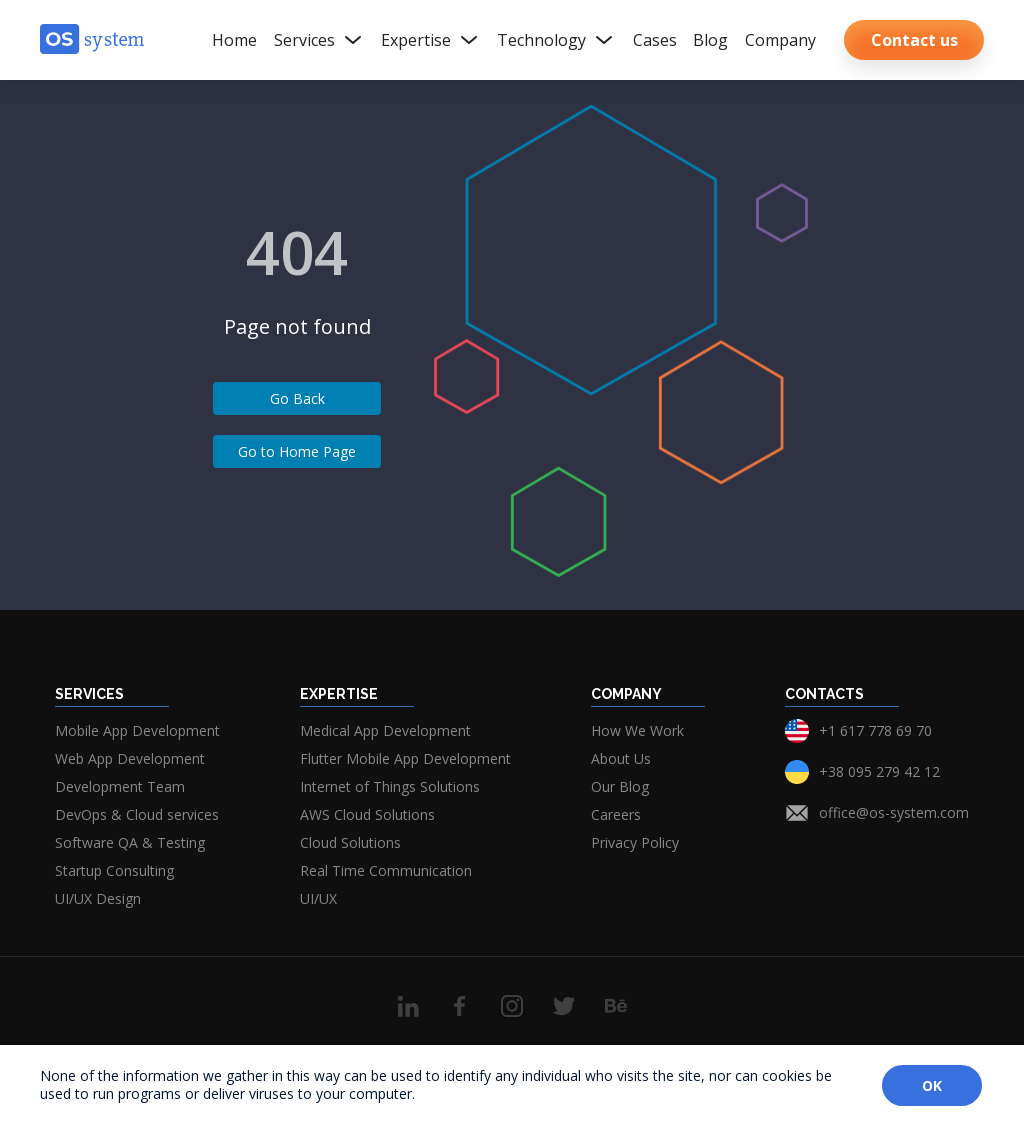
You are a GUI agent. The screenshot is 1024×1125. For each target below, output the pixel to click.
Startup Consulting (114, 870)
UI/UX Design (98, 898)
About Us (621, 758)
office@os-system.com (894, 812)
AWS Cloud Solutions (367, 814)
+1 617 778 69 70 (875, 730)
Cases (655, 40)
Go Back (297, 398)
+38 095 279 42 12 (879, 771)
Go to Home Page (297, 451)
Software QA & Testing (130, 842)
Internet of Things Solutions (390, 786)
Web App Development (130, 758)
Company (780, 40)
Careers (616, 814)
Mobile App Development (137, 730)
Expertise (431, 40)
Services (319, 40)
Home (234, 40)
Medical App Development (385, 730)
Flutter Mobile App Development (405, 758)
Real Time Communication (386, 870)
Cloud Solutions (350, 842)
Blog (710, 40)
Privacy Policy (635, 842)
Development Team (120, 786)
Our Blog (620, 786)
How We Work (637, 730)
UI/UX (318, 898)
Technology (556, 40)
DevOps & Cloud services (137, 814)
